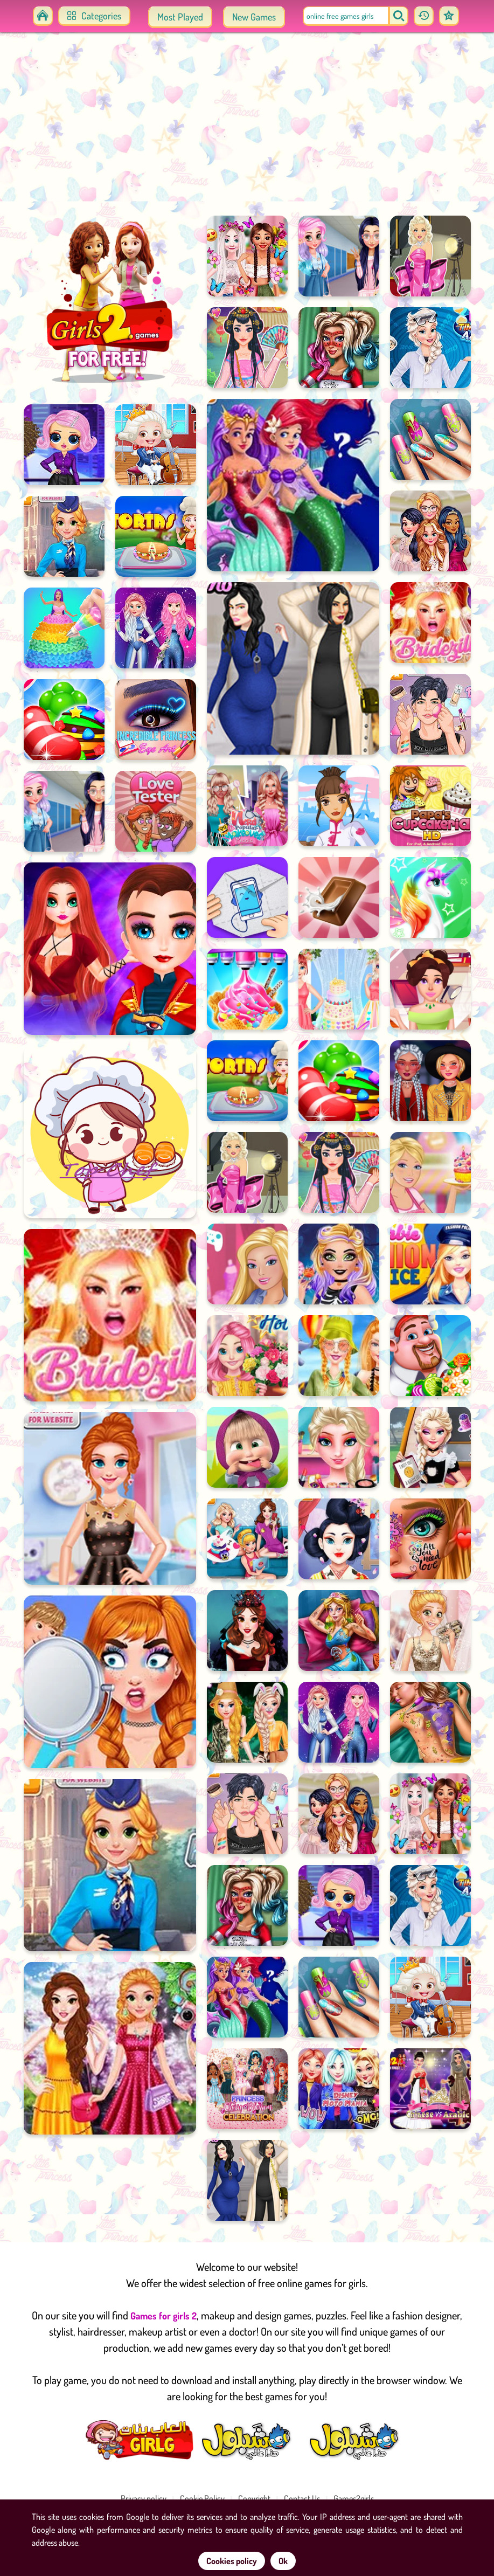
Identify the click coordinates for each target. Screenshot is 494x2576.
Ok (283, 2561)
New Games (254, 17)
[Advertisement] (247, 129)
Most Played (180, 17)
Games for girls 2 (163, 2316)
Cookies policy (231, 2561)
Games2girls (353, 2498)
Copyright (254, 2498)
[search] (398, 16)
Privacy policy (143, 2498)
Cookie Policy (202, 2498)
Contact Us (302, 2498)
